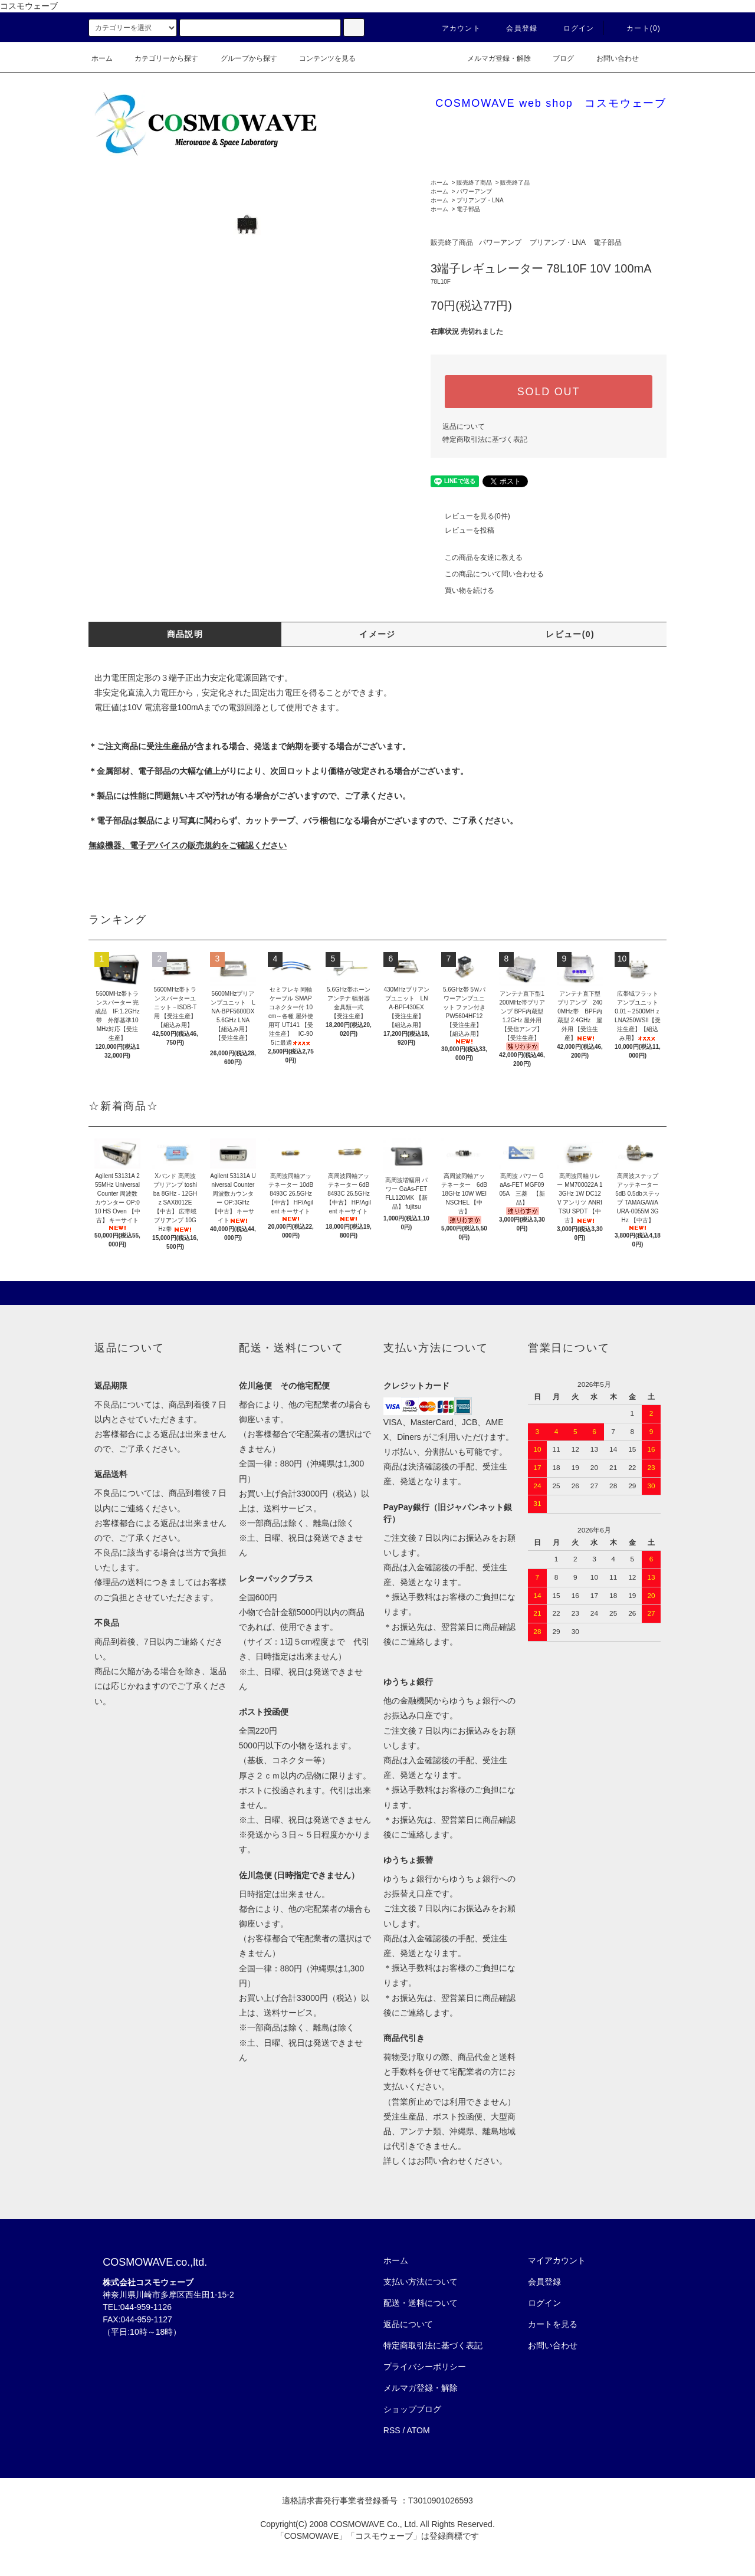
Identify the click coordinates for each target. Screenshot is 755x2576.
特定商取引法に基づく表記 (484, 439)
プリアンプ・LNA (480, 200)
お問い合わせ (610, 58)
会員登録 (514, 28)
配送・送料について (420, 2303)
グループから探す (241, 58)
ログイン (572, 28)
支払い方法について (420, 2281)
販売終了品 (515, 182)
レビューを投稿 (462, 530)
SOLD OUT (548, 392)
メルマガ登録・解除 (492, 58)
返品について (463, 426)
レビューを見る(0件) (470, 516)
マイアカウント (557, 2260)
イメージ (377, 634)
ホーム (102, 58)
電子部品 (468, 209)
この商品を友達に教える (477, 557)
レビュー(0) (570, 634)
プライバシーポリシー (424, 2366)
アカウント (454, 28)
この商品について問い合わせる (487, 574)
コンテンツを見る (320, 58)
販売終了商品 (474, 182)
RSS (392, 2430)
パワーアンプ (474, 191)
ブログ (556, 58)
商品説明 (185, 634)
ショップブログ (412, 2409)
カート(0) (636, 28)
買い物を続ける (462, 590)
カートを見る (552, 2324)
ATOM (418, 2430)
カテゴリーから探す (159, 58)
